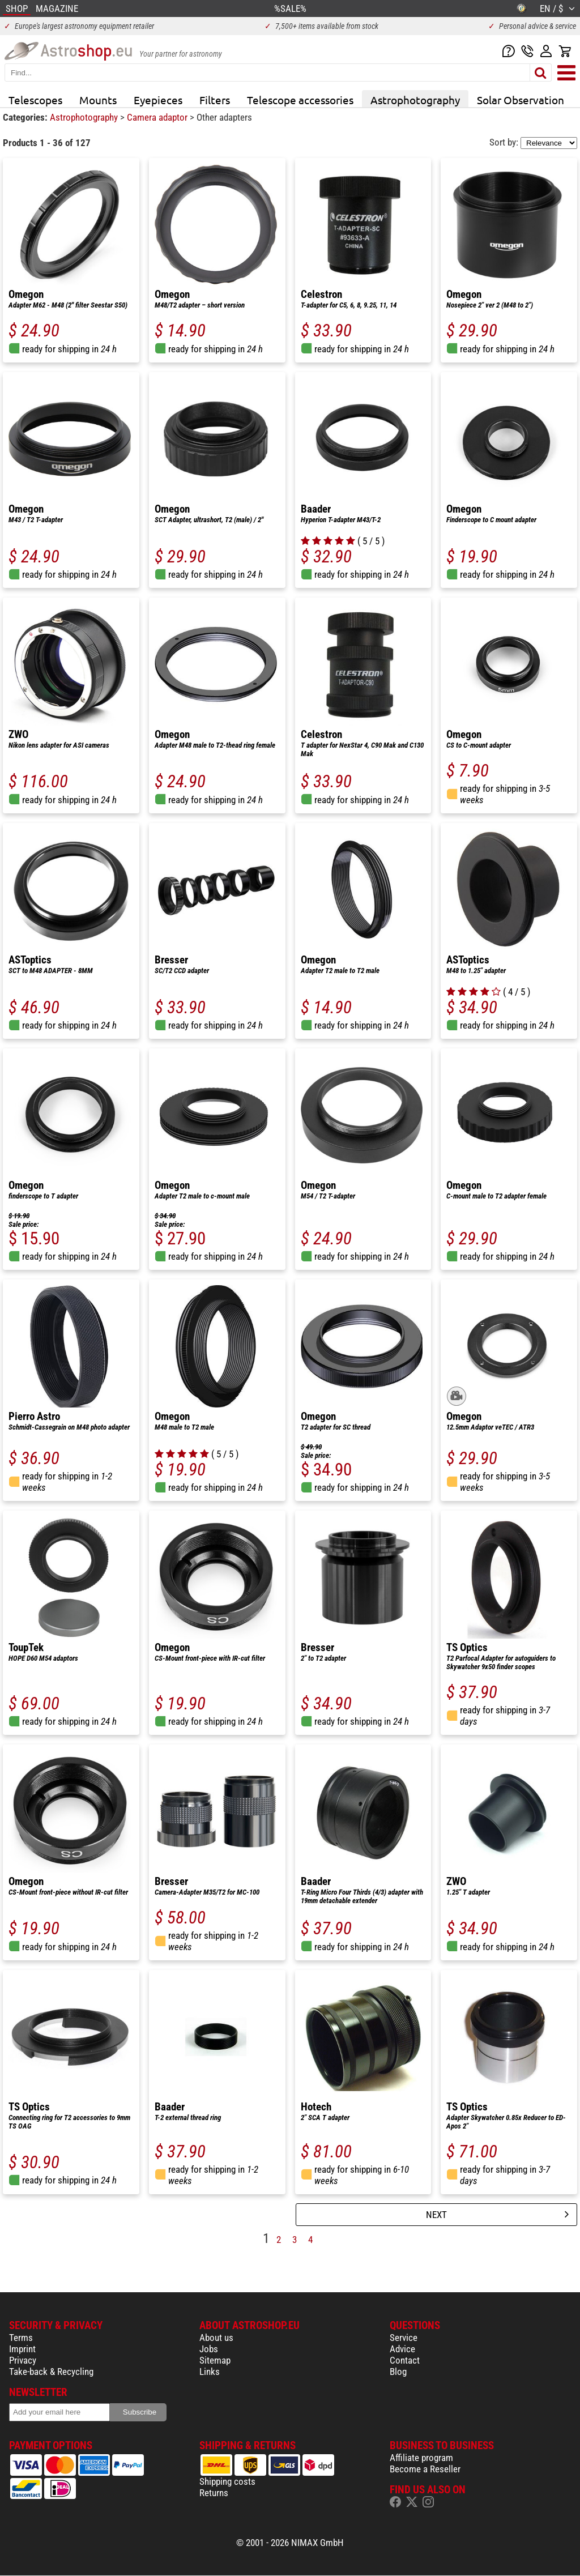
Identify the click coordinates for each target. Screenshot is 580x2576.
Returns (213, 2492)
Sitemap (215, 2360)
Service (403, 2337)
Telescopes (35, 99)
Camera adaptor (158, 117)
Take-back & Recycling (51, 2371)
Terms (21, 2337)
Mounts (98, 99)
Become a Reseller (425, 2469)
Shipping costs (227, 2481)
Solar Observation (520, 99)
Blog (398, 2371)
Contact (405, 2360)
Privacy (22, 2360)
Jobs (208, 2349)
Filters (214, 99)
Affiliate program (421, 2457)
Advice (402, 2349)
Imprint (22, 2349)
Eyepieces (158, 99)
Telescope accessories (300, 99)
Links (209, 2371)
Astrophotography (415, 99)
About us (216, 2337)
